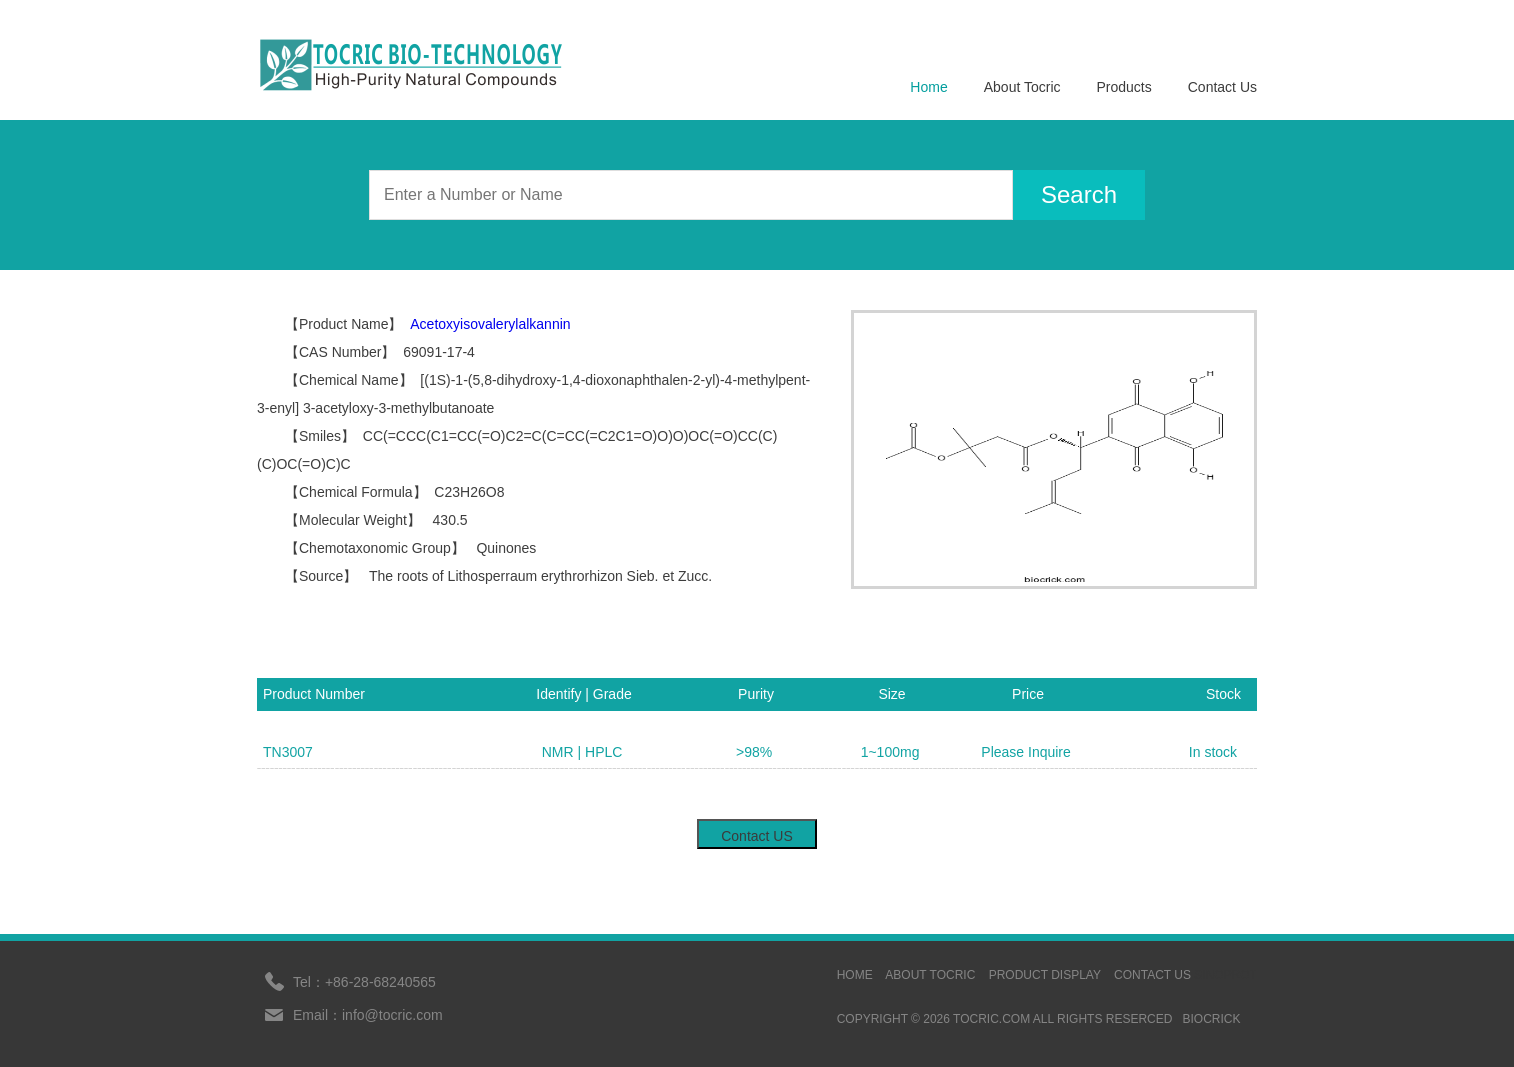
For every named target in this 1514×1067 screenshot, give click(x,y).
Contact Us (1222, 87)
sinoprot (1225, 975)
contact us (1152, 975)
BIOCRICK (1211, 1019)
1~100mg (890, 752)
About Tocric (1022, 87)
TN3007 (288, 752)
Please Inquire (1026, 752)
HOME (855, 975)
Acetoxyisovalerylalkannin (490, 324)
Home (928, 87)
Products (1124, 87)
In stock (1213, 752)
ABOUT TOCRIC (930, 975)
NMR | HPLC (582, 752)
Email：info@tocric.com (368, 1015)
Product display (1045, 975)
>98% (754, 752)
